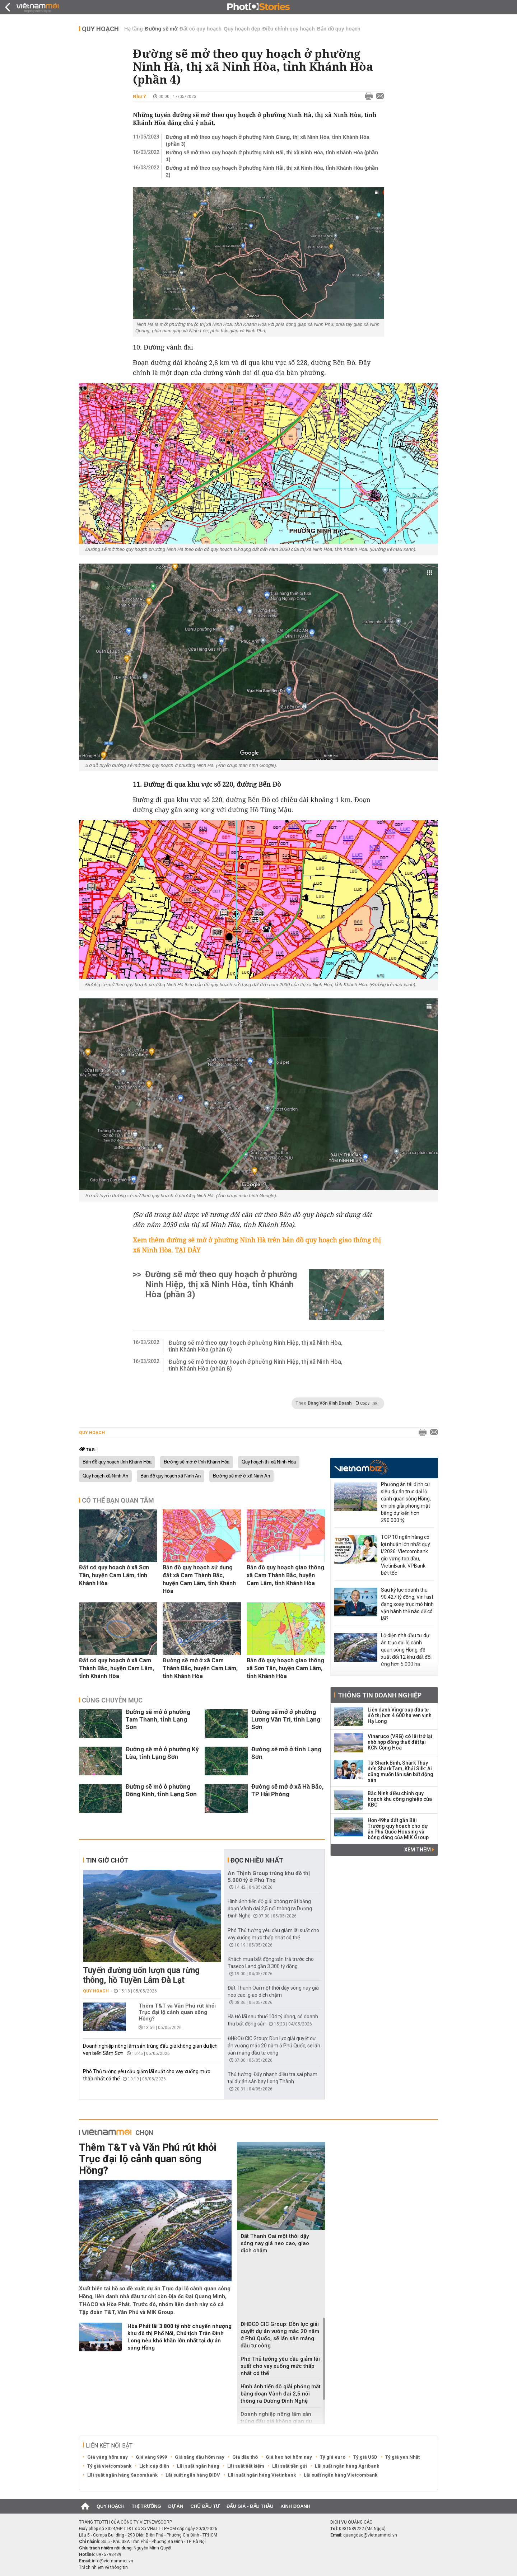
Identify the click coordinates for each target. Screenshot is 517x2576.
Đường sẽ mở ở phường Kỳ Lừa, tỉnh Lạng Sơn (162, 1753)
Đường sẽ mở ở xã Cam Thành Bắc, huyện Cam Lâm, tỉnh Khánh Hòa (200, 1668)
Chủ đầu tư (204, 2506)
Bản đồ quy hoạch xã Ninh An (170, 1476)
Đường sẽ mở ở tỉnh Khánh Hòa (196, 1462)
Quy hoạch (100, 29)
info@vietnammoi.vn (112, 2560)
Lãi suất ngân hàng (198, 2466)
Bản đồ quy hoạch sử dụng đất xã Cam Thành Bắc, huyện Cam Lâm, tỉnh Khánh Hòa (199, 1579)
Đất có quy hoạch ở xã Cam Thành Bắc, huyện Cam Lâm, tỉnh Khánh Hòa (116, 1668)
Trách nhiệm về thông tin (103, 2567)
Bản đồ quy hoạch (338, 29)
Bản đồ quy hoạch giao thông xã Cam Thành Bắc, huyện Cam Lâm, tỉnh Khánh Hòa (285, 1575)
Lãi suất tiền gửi (289, 2466)
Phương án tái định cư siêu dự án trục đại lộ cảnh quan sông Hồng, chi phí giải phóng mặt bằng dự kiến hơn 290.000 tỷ (406, 1502)
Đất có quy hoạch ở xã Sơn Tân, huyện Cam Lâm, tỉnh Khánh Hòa (114, 1575)
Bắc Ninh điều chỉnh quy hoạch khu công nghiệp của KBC (400, 1799)
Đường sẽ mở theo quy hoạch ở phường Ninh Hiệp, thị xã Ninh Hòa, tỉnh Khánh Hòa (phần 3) (221, 1284)
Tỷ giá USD (365, 2457)
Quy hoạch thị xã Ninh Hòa (269, 1462)
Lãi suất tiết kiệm (245, 2466)
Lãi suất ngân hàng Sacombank (122, 2475)
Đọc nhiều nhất (256, 1860)
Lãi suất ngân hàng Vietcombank (340, 2475)
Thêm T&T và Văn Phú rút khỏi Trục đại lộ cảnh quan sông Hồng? (177, 2012)
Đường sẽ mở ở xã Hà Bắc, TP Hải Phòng (287, 1790)
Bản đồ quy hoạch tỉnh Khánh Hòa (117, 1462)
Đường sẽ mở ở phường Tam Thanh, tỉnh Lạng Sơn (158, 1719)
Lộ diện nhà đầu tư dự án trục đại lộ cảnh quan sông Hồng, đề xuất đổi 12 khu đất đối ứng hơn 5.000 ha (406, 1650)
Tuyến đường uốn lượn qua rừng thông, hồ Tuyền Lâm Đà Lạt (141, 1975)
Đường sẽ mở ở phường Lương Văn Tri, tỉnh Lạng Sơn (285, 1719)
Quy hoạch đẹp (242, 29)
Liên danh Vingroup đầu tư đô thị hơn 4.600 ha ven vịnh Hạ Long (400, 1715)
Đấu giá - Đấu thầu (250, 2506)
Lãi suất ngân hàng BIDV (193, 2475)
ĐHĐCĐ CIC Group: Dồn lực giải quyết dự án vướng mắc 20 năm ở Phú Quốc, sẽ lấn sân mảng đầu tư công (274, 2046)
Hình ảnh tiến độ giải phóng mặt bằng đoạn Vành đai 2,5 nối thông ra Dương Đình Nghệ (270, 1908)
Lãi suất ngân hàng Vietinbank (262, 2475)
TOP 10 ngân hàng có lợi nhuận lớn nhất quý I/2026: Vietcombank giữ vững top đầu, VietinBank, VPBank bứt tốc (405, 1555)
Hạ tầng (133, 29)
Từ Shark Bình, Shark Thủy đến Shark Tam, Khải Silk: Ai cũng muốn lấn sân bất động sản (400, 1771)
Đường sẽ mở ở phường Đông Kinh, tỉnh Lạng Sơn (161, 1790)
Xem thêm (419, 1850)
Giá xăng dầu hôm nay (199, 2457)
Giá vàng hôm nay (107, 2457)
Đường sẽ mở (161, 29)
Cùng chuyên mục (112, 1700)
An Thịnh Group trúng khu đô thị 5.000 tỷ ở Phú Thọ (269, 1876)
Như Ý (139, 96)
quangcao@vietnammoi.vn (370, 2535)
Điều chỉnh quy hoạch (288, 29)
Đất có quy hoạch (201, 29)
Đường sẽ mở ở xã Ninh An (241, 1476)
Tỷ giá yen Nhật (402, 2457)
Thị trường (146, 2506)
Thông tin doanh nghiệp (379, 1695)
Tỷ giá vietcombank (109, 2466)
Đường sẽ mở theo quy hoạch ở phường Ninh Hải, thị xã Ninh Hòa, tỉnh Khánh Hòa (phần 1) (272, 156)
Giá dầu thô (245, 2457)
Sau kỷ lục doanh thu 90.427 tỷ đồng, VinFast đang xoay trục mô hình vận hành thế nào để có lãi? (407, 1604)
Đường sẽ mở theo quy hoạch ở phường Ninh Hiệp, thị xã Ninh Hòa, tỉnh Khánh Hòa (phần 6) (256, 1346)
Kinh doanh (295, 2506)
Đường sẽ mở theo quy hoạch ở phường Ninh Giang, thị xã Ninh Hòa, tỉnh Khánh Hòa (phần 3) (267, 140)
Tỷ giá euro (332, 2457)
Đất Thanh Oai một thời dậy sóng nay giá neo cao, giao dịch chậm (275, 2243)
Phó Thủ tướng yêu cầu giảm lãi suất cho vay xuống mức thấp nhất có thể (280, 2366)
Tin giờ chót (107, 1860)
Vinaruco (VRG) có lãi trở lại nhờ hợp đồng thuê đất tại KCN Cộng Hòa (400, 1742)
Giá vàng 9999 (151, 2457)
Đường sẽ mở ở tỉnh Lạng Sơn (286, 1753)
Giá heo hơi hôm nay (289, 2457)
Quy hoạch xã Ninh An (105, 1476)
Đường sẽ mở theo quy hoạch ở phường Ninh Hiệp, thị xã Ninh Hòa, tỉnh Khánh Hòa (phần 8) (256, 1365)
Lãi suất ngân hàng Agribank (347, 2466)
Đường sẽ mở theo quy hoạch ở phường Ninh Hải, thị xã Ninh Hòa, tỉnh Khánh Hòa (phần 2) (272, 171)
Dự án (175, 2506)
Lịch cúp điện (154, 2466)
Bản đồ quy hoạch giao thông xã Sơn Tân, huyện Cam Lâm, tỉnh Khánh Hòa (285, 1668)
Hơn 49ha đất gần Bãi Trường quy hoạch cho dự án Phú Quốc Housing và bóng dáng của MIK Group (398, 1828)
